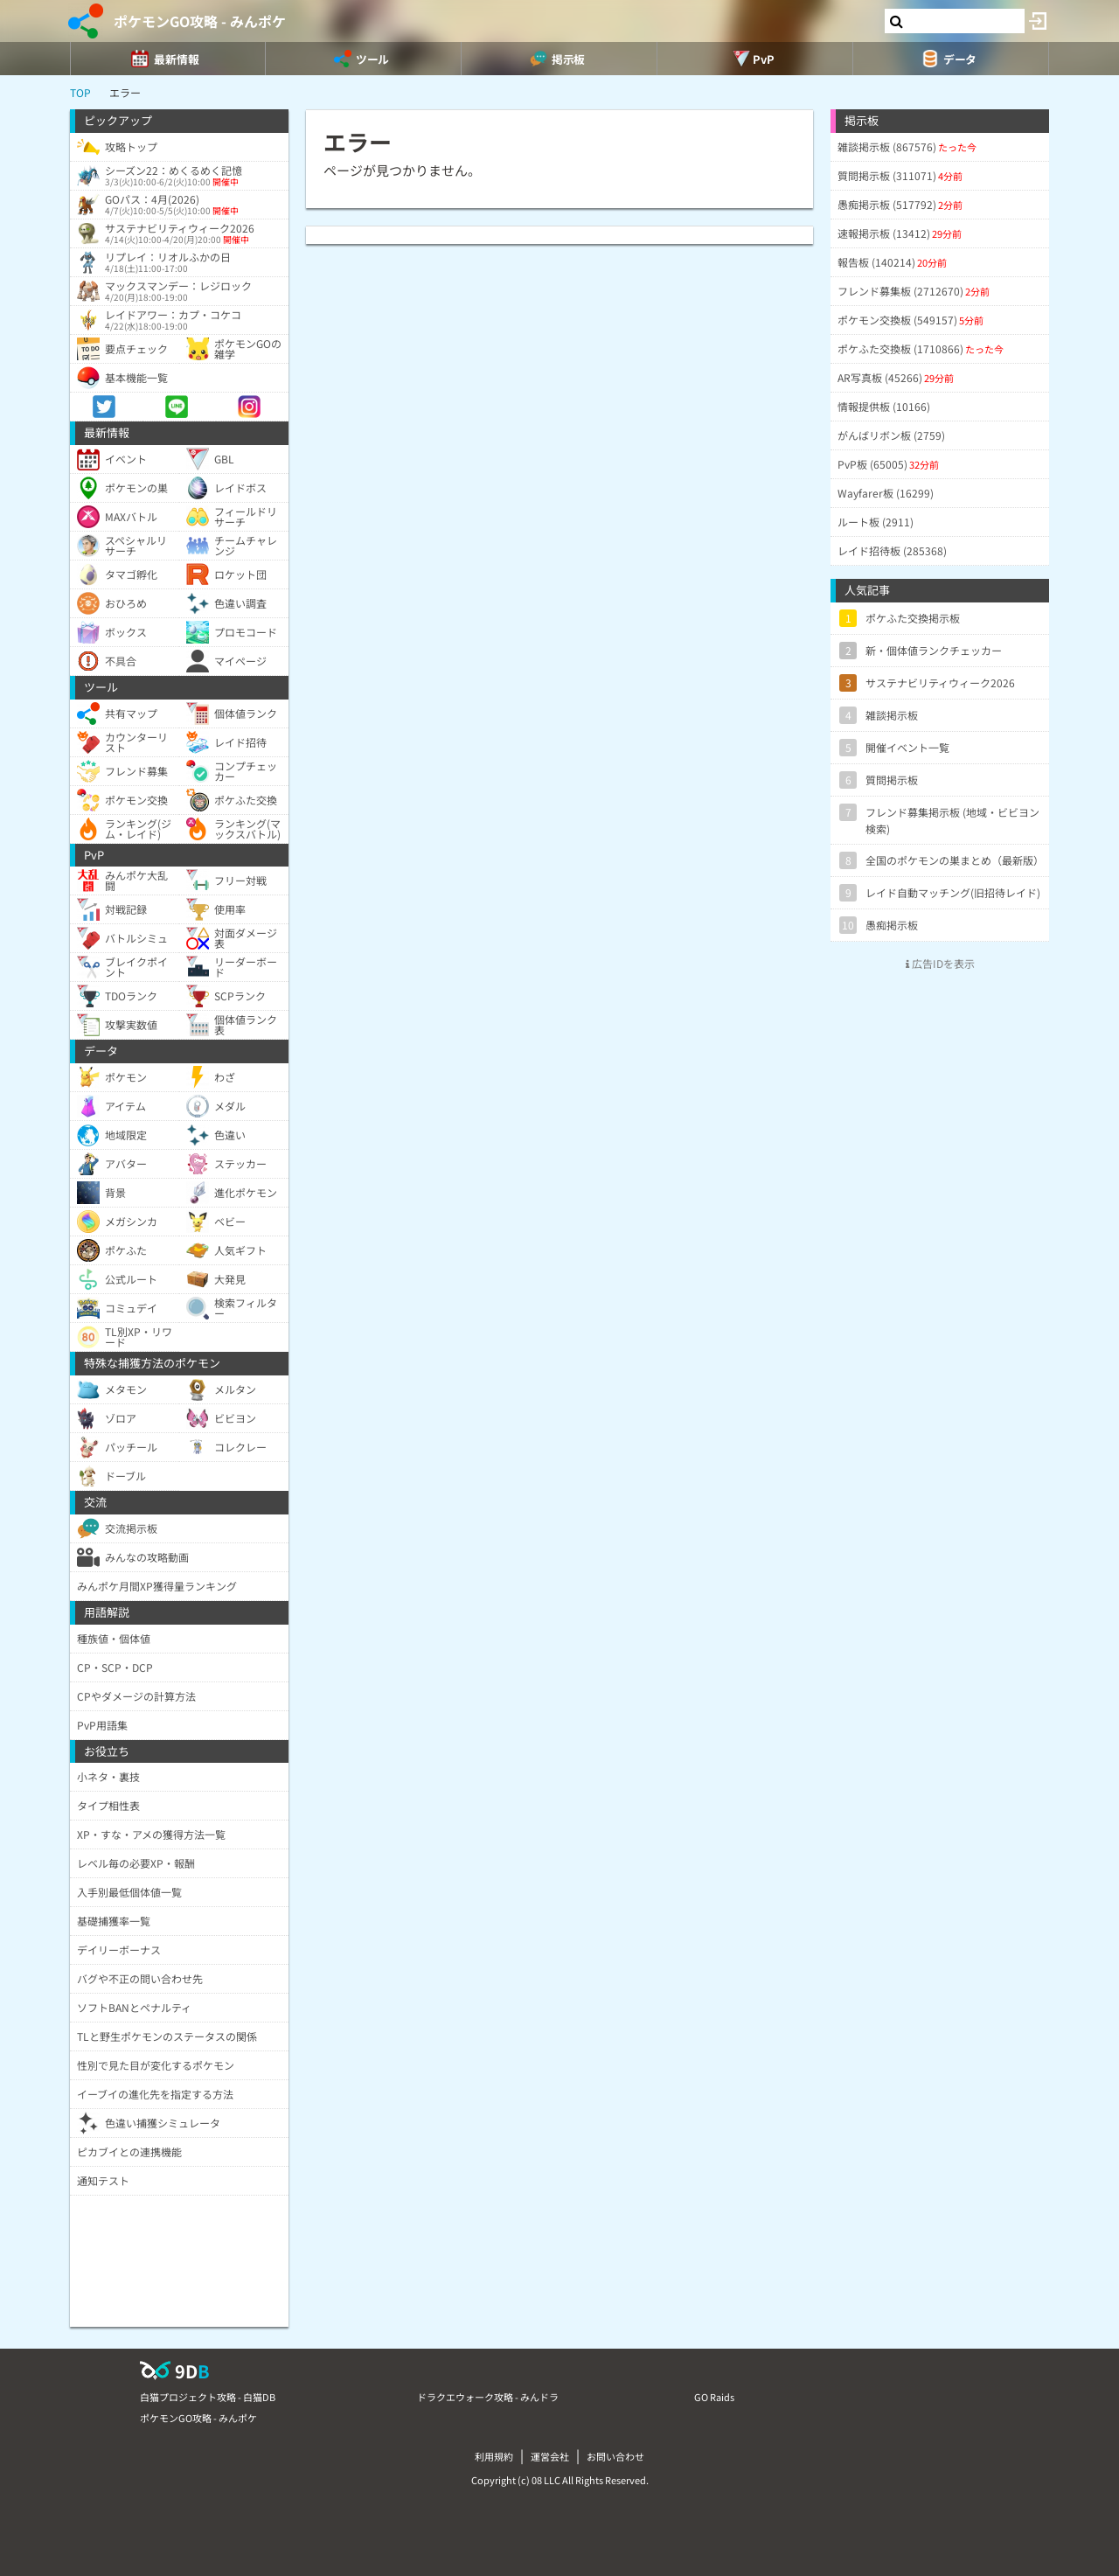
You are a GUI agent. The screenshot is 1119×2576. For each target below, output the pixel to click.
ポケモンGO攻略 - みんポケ (200, 20)
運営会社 (550, 2456)
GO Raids (714, 2397)
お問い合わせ (615, 2456)
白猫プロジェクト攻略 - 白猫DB (207, 2397)
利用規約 (494, 2456)
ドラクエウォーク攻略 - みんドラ (488, 2397)
